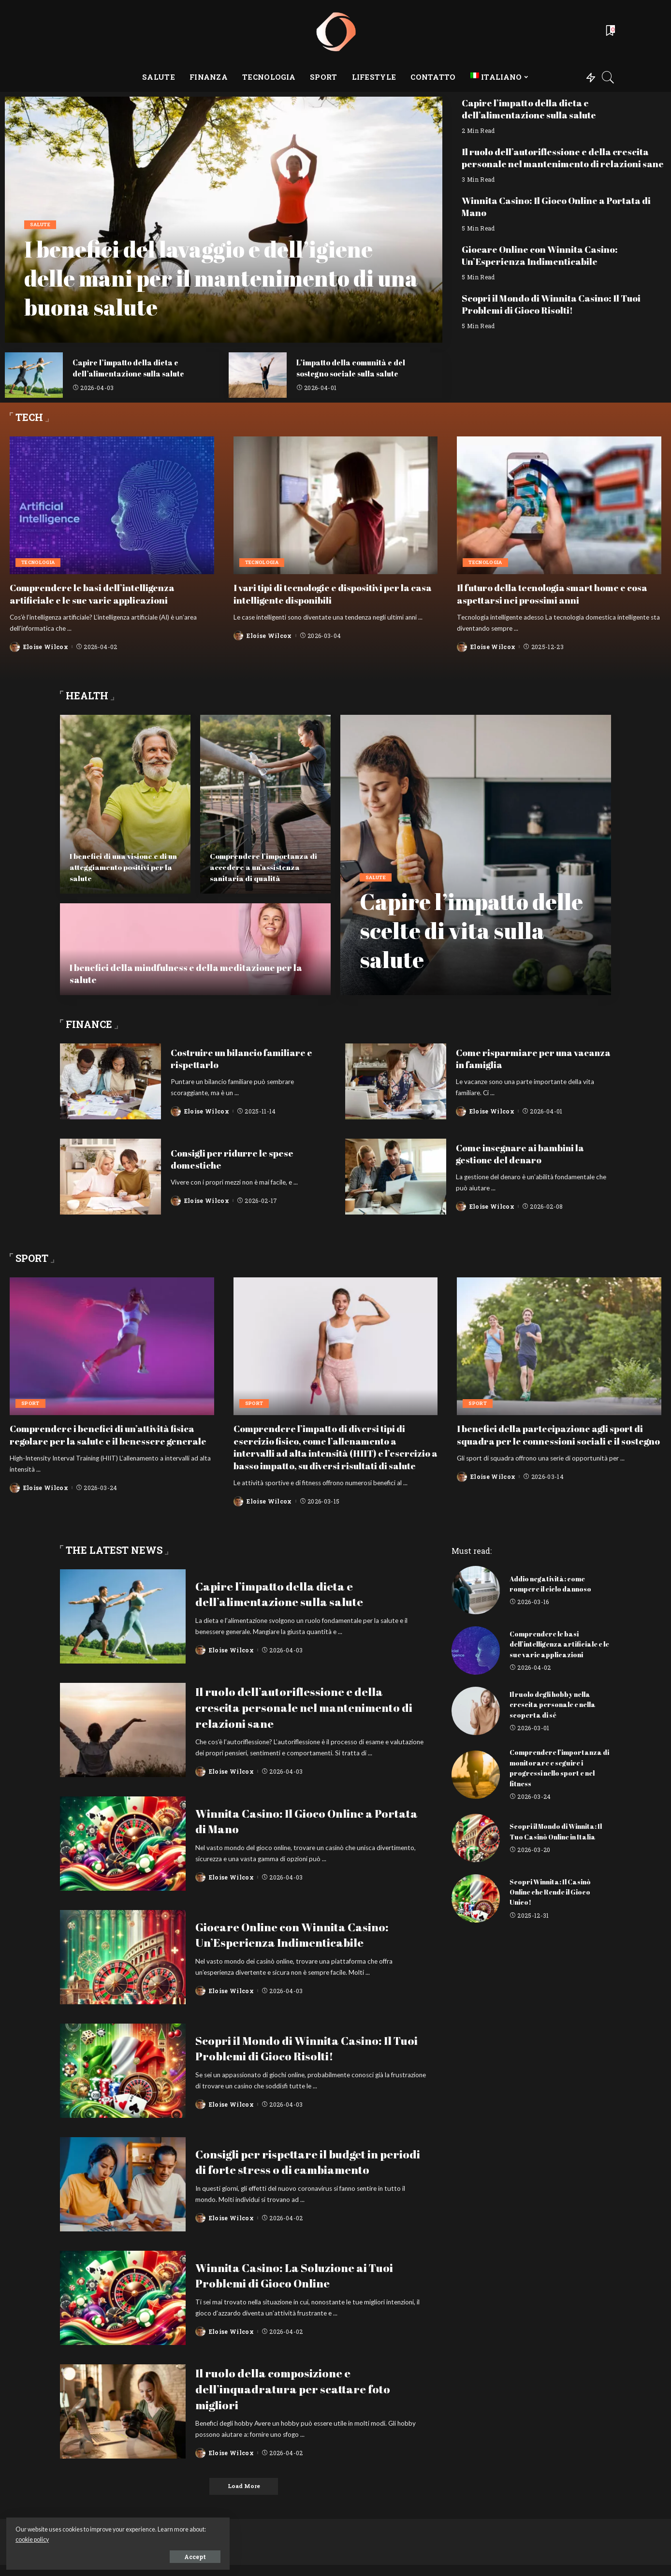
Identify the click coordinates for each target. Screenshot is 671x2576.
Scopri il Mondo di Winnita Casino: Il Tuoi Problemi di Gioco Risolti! (556, 314)
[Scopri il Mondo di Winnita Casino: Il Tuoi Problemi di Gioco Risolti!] (123, 2081)
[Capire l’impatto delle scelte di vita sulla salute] (475, 854)
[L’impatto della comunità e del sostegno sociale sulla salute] (258, 374)
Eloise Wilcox (46, 646)
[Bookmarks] (609, 31)
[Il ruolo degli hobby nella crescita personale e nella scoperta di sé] (476, 1722)
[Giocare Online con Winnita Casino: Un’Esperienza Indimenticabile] (123, 1968)
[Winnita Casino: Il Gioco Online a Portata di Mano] (123, 1854)
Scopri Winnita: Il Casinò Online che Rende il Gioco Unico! (552, 1902)
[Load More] (243, 2497)
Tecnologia (39, 562)
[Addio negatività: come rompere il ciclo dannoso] (476, 1601)
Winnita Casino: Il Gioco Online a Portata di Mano (562, 217)
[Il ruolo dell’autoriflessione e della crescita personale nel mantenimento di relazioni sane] (123, 1740)
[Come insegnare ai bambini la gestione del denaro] (395, 1176)
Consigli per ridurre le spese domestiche (235, 1158)
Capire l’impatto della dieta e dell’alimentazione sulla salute (131, 368)
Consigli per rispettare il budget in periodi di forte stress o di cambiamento (299, 2172)
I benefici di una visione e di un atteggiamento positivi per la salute (121, 866)
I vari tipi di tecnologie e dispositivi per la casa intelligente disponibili (327, 593)
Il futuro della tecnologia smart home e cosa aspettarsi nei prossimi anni (558, 593)
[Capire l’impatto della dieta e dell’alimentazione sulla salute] (34, 374)
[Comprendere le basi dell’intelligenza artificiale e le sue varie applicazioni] (112, 505)
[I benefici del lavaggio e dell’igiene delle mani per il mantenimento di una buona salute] (223, 220)
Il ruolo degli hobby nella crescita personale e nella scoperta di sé (554, 1715)
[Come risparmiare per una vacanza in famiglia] (395, 1081)
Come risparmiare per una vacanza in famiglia (517, 1058)
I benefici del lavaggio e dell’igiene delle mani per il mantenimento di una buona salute (218, 277)
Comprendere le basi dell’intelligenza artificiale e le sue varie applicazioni (95, 593)
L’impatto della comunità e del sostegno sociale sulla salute (354, 368)
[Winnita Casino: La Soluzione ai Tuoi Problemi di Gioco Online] (123, 2308)
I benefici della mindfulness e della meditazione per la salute (193, 972)
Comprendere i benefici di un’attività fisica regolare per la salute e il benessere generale (107, 1440)
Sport (31, 1403)
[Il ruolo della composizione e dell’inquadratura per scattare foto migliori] (123, 2422)
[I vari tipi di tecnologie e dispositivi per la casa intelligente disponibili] (335, 505)
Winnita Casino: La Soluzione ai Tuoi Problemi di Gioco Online (306, 2285)
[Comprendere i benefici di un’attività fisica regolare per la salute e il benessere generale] (112, 1346)
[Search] (608, 77)
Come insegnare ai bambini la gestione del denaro (524, 1153)
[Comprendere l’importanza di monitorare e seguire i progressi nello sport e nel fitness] (476, 1785)
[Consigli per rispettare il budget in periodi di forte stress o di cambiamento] (123, 2195)
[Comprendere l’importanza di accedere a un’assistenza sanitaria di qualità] (265, 803)
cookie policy (114, 2538)
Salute (41, 225)
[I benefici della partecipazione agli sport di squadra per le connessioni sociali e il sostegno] (559, 1346)
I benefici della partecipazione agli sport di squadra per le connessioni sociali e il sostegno (555, 1440)
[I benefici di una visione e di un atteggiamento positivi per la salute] (125, 803)
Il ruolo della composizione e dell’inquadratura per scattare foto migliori (303, 2399)
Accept (117, 2555)
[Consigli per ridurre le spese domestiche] (110, 1176)
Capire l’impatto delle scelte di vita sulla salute (462, 929)
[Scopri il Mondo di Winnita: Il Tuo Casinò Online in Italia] (476, 1848)
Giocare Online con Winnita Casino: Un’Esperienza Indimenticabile (544, 265)
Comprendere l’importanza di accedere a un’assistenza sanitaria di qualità (264, 866)
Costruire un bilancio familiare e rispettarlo (246, 1058)
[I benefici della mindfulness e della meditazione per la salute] (195, 949)
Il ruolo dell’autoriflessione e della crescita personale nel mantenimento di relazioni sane (559, 163)
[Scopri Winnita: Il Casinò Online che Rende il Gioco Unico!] (476, 1908)
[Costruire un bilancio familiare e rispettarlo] (110, 1081)
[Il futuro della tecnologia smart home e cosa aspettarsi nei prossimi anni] (559, 505)
